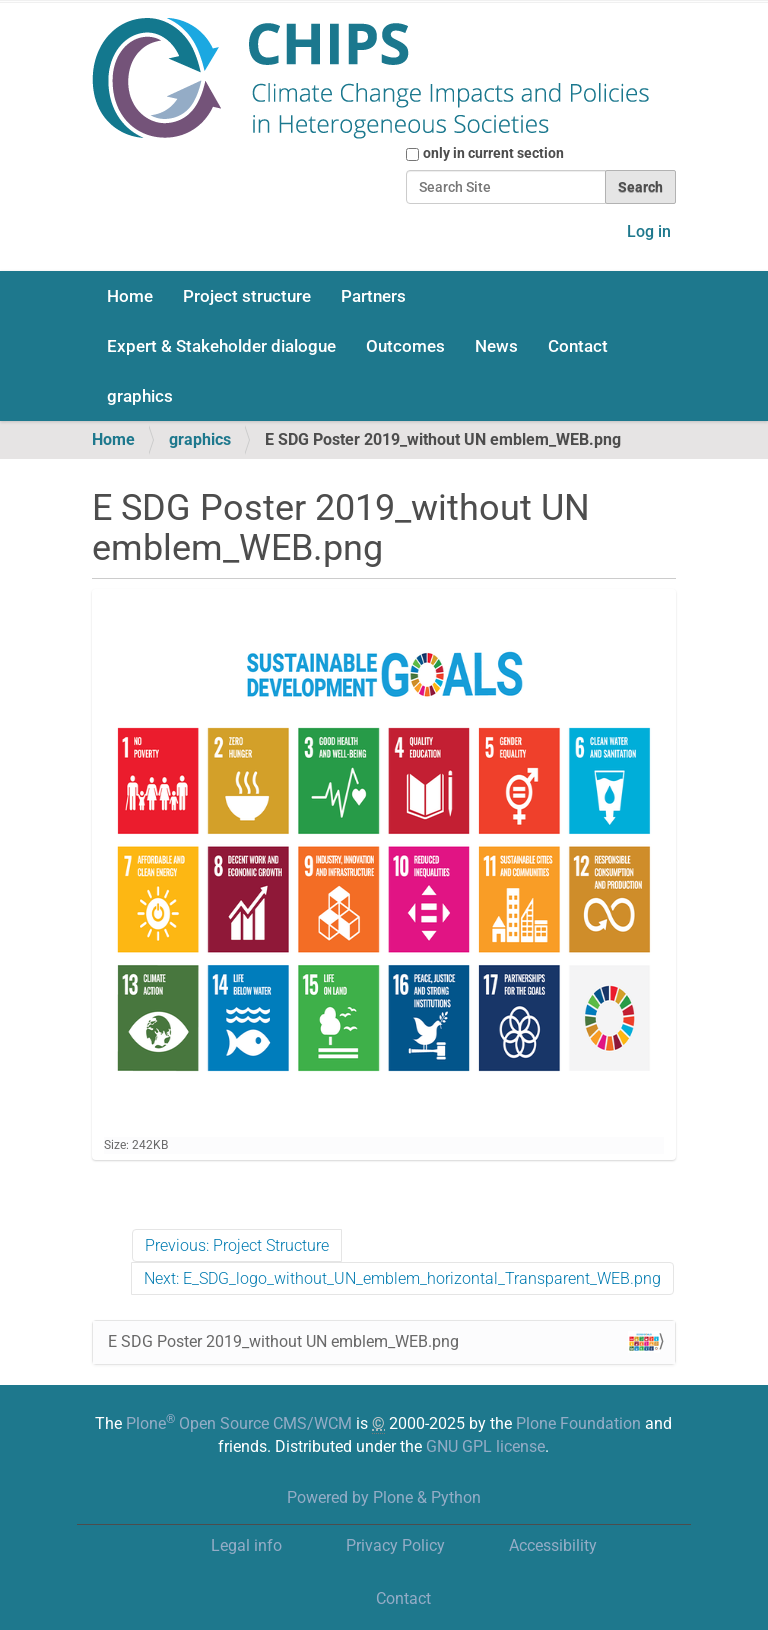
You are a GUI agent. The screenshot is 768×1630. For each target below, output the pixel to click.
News (496, 346)
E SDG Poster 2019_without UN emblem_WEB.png (384, 1342)
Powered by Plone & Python (384, 1497)
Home (130, 296)
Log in (649, 231)
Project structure (247, 296)
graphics (140, 396)
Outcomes (405, 346)
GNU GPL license (485, 1446)
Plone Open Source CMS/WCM (239, 1423)
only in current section (493, 153)
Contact (578, 346)
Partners (373, 296)
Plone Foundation (578, 1423)
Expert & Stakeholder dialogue (221, 346)
